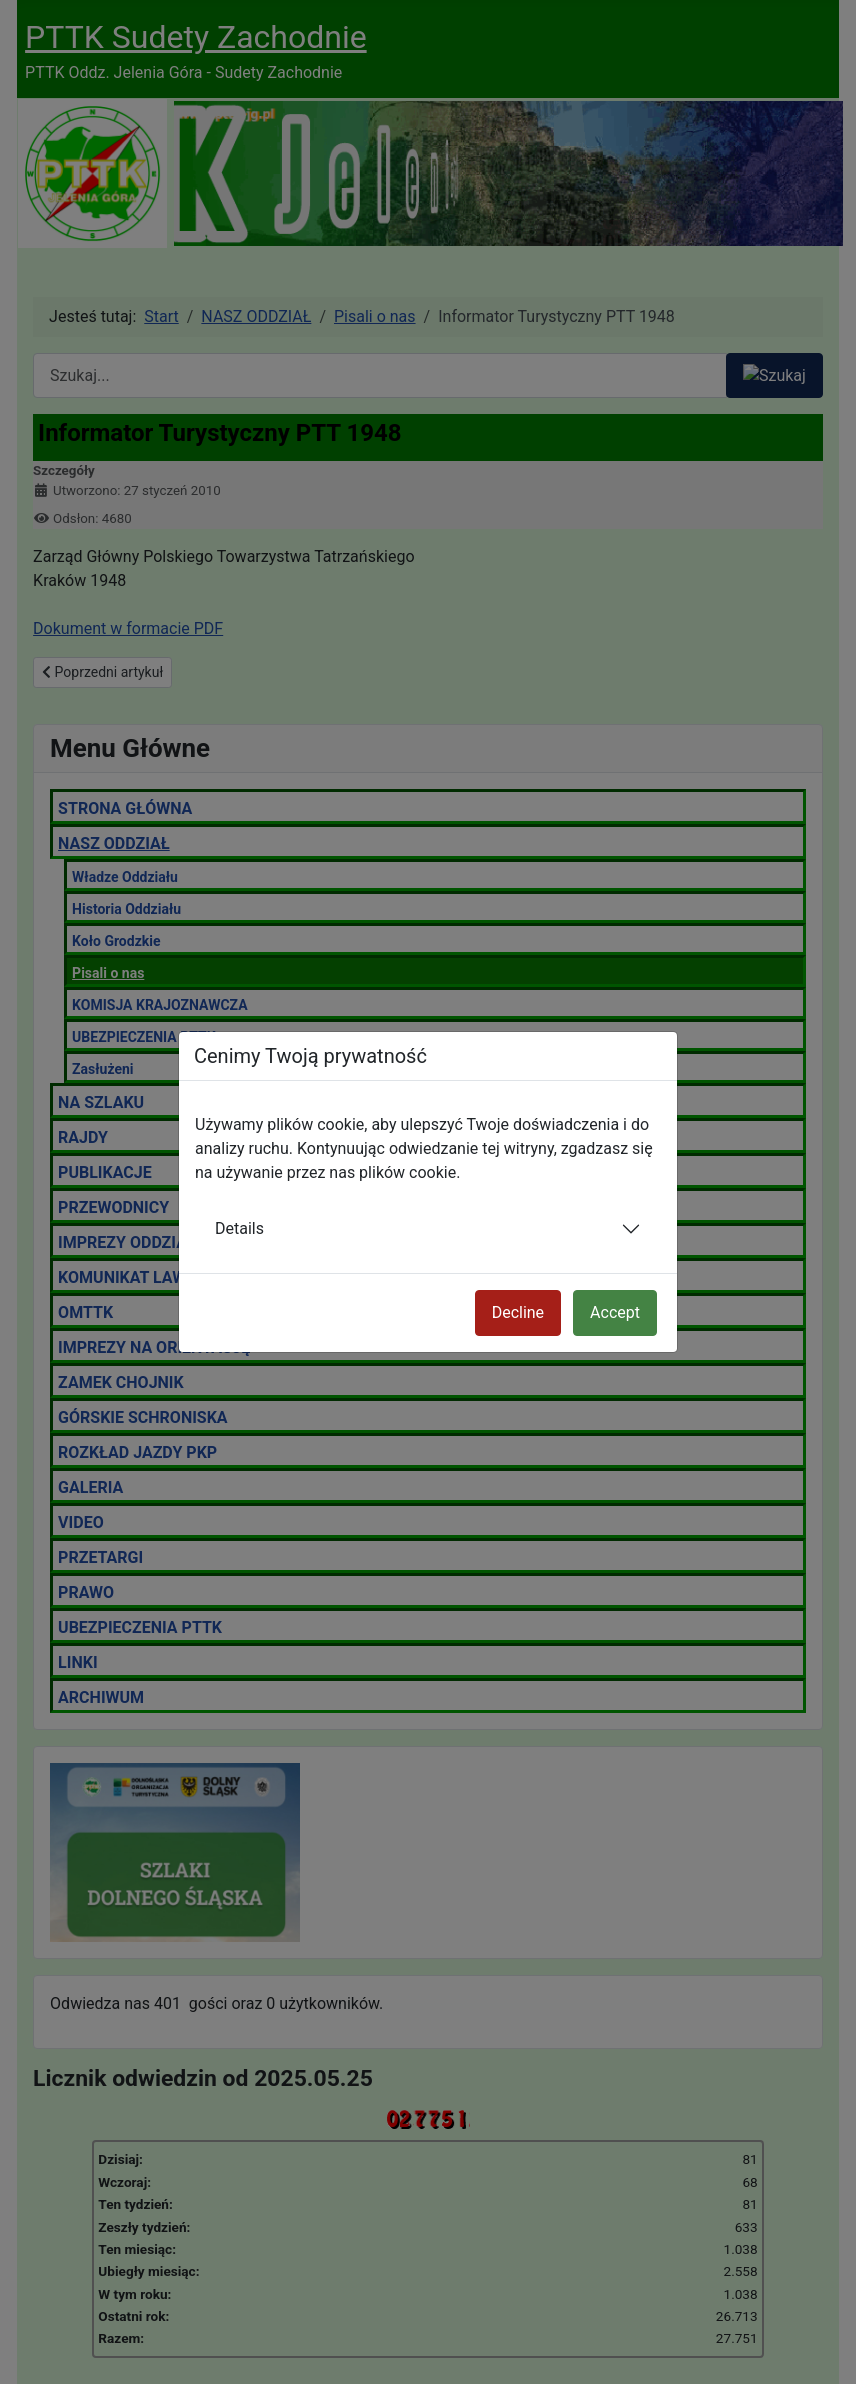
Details (239, 1228)
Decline (518, 1312)
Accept (615, 1312)
